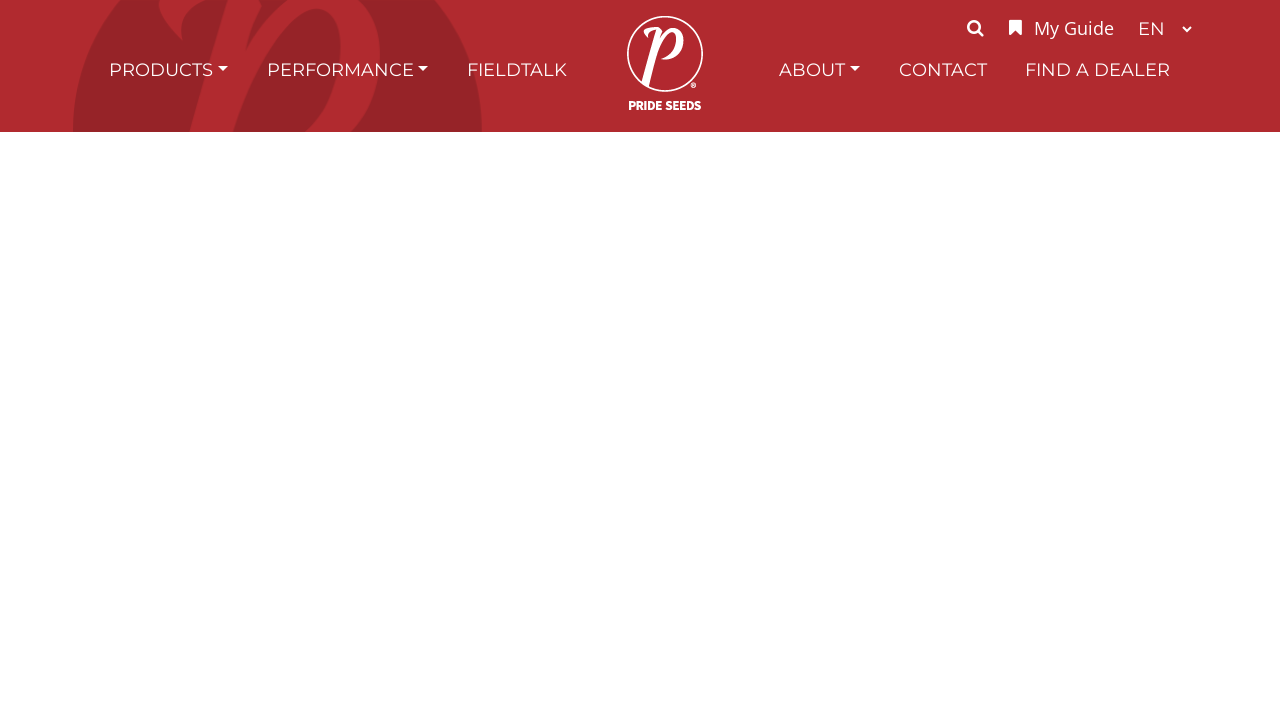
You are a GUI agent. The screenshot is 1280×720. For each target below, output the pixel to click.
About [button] (812, 69)
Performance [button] (340, 69)
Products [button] (161, 69)
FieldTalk (517, 69)
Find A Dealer (1097, 69)
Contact (943, 69)
